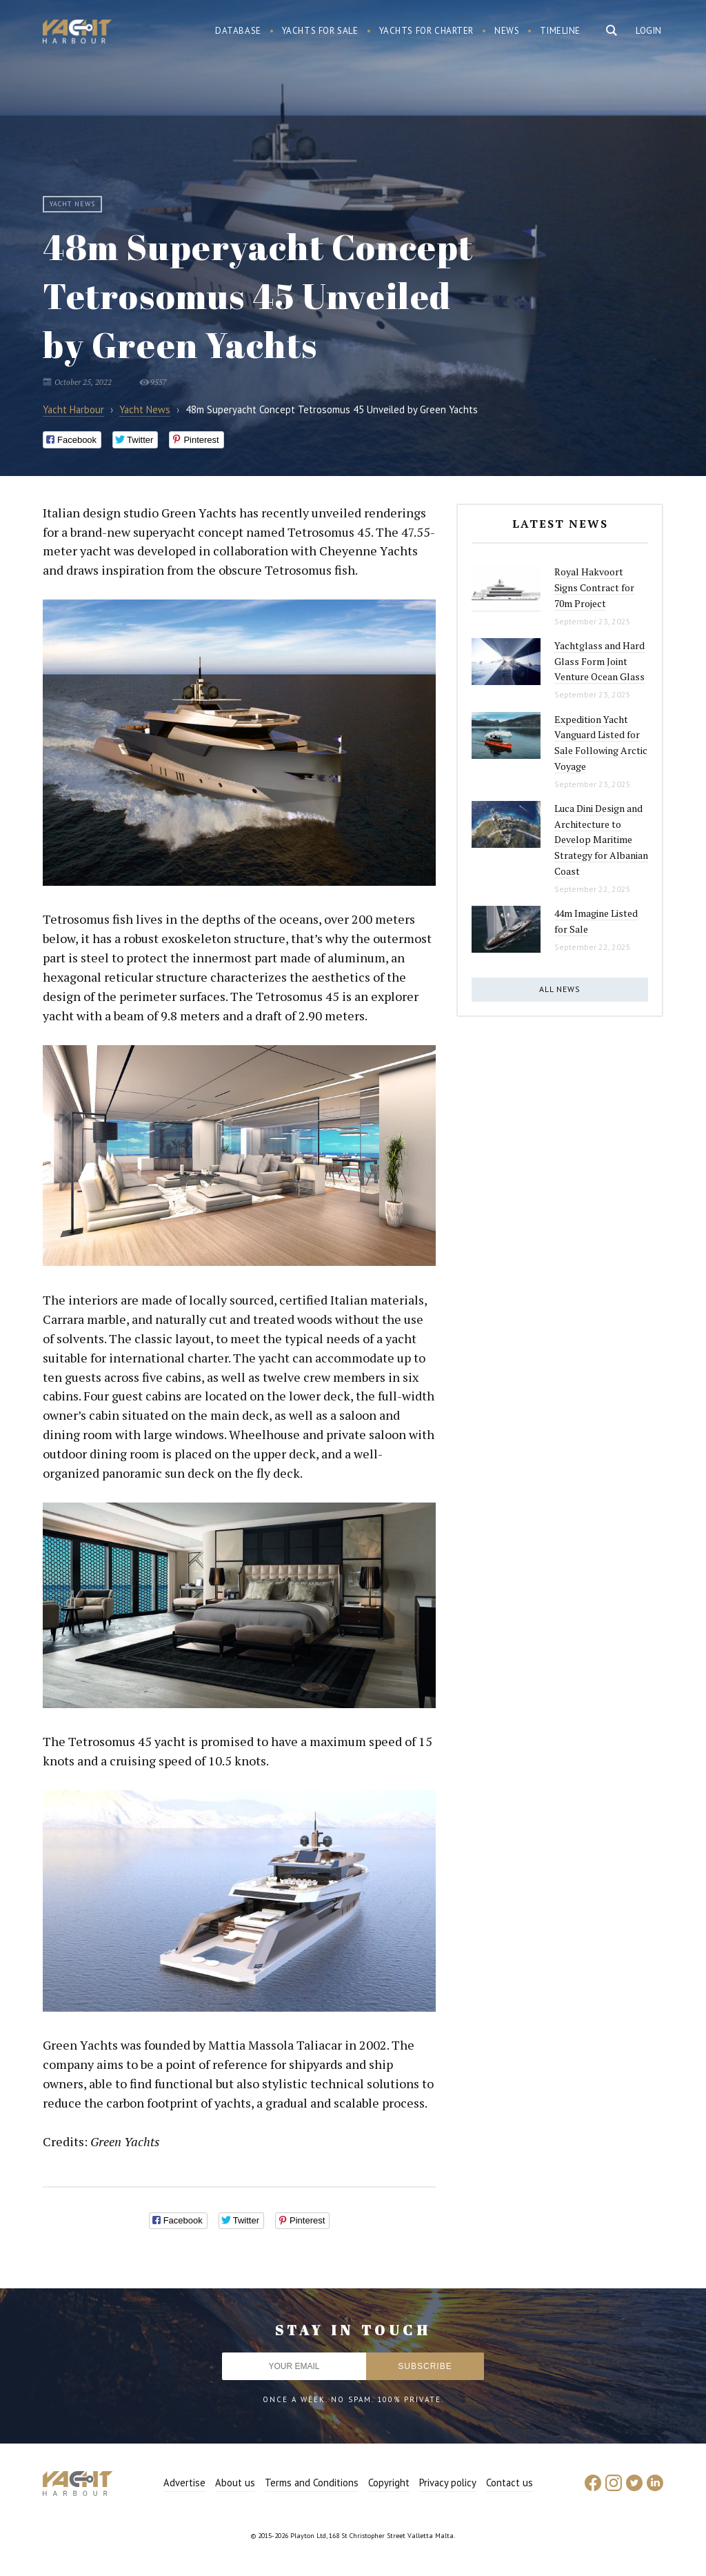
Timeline (560, 31)
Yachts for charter (426, 31)
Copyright (389, 2482)
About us (235, 2482)
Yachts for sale (320, 31)
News (506, 31)
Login (649, 31)
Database (238, 31)
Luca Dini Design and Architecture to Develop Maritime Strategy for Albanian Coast (601, 840)
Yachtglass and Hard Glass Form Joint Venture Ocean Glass (599, 661)
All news (560, 989)
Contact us (509, 2482)
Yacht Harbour (77, 33)
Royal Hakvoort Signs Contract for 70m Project (594, 587)
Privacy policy (447, 2482)
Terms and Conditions (312, 2482)
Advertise (184, 2482)
